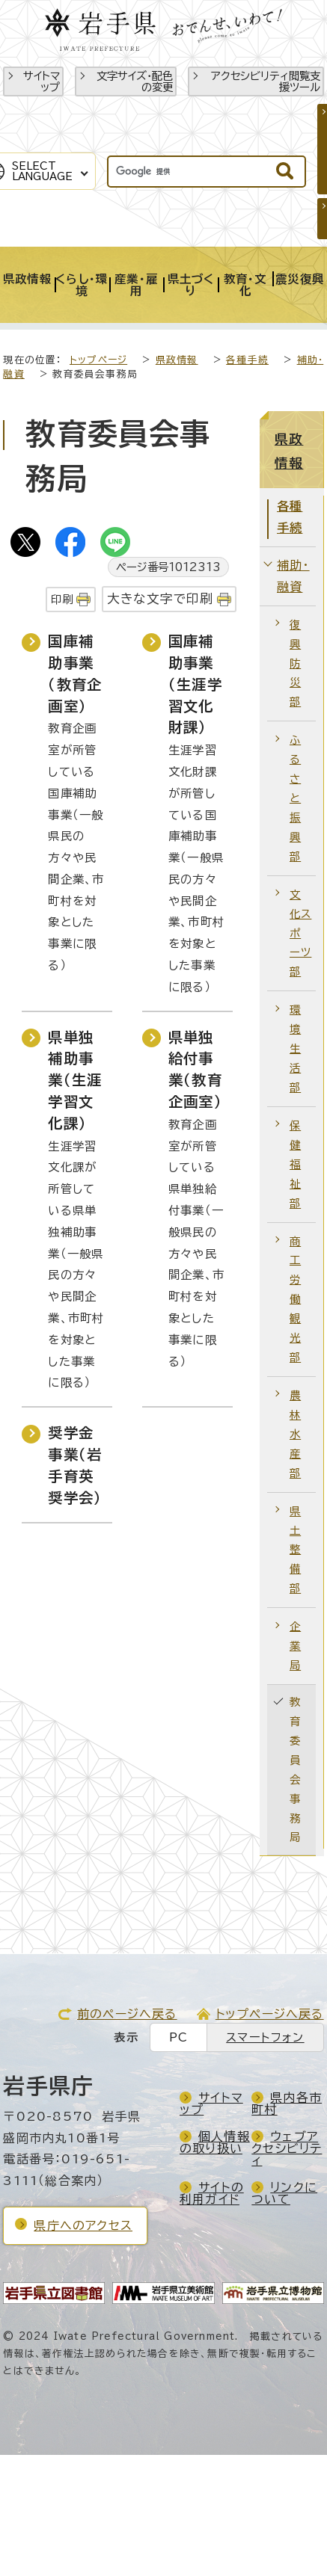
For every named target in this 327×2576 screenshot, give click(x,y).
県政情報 (177, 360)
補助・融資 (293, 576)
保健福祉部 (295, 1164)
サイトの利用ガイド (212, 2193)
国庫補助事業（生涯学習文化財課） (195, 684)
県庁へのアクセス (83, 2225)
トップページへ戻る (270, 2014)
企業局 (295, 1646)
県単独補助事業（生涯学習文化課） (75, 1080)
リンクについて (284, 2193)
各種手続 (247, 360)
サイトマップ (41, 81)
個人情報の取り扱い (215, 2142)
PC (178, 2037)
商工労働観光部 (295, 1300)
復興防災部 (295, 663)
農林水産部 (295, 1434)
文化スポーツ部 (300, 933)
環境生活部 (295, 1048)
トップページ (98, 360)
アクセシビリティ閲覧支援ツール (265, 81)
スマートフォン (265, 2037)
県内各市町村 (286, 2104)
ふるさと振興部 (295, 798)
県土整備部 (295, 1550)
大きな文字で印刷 (160, 598)
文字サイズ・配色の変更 (135, 81)
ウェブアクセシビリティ (286, 2148)
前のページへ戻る (127, 2014)
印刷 (62, 599)
